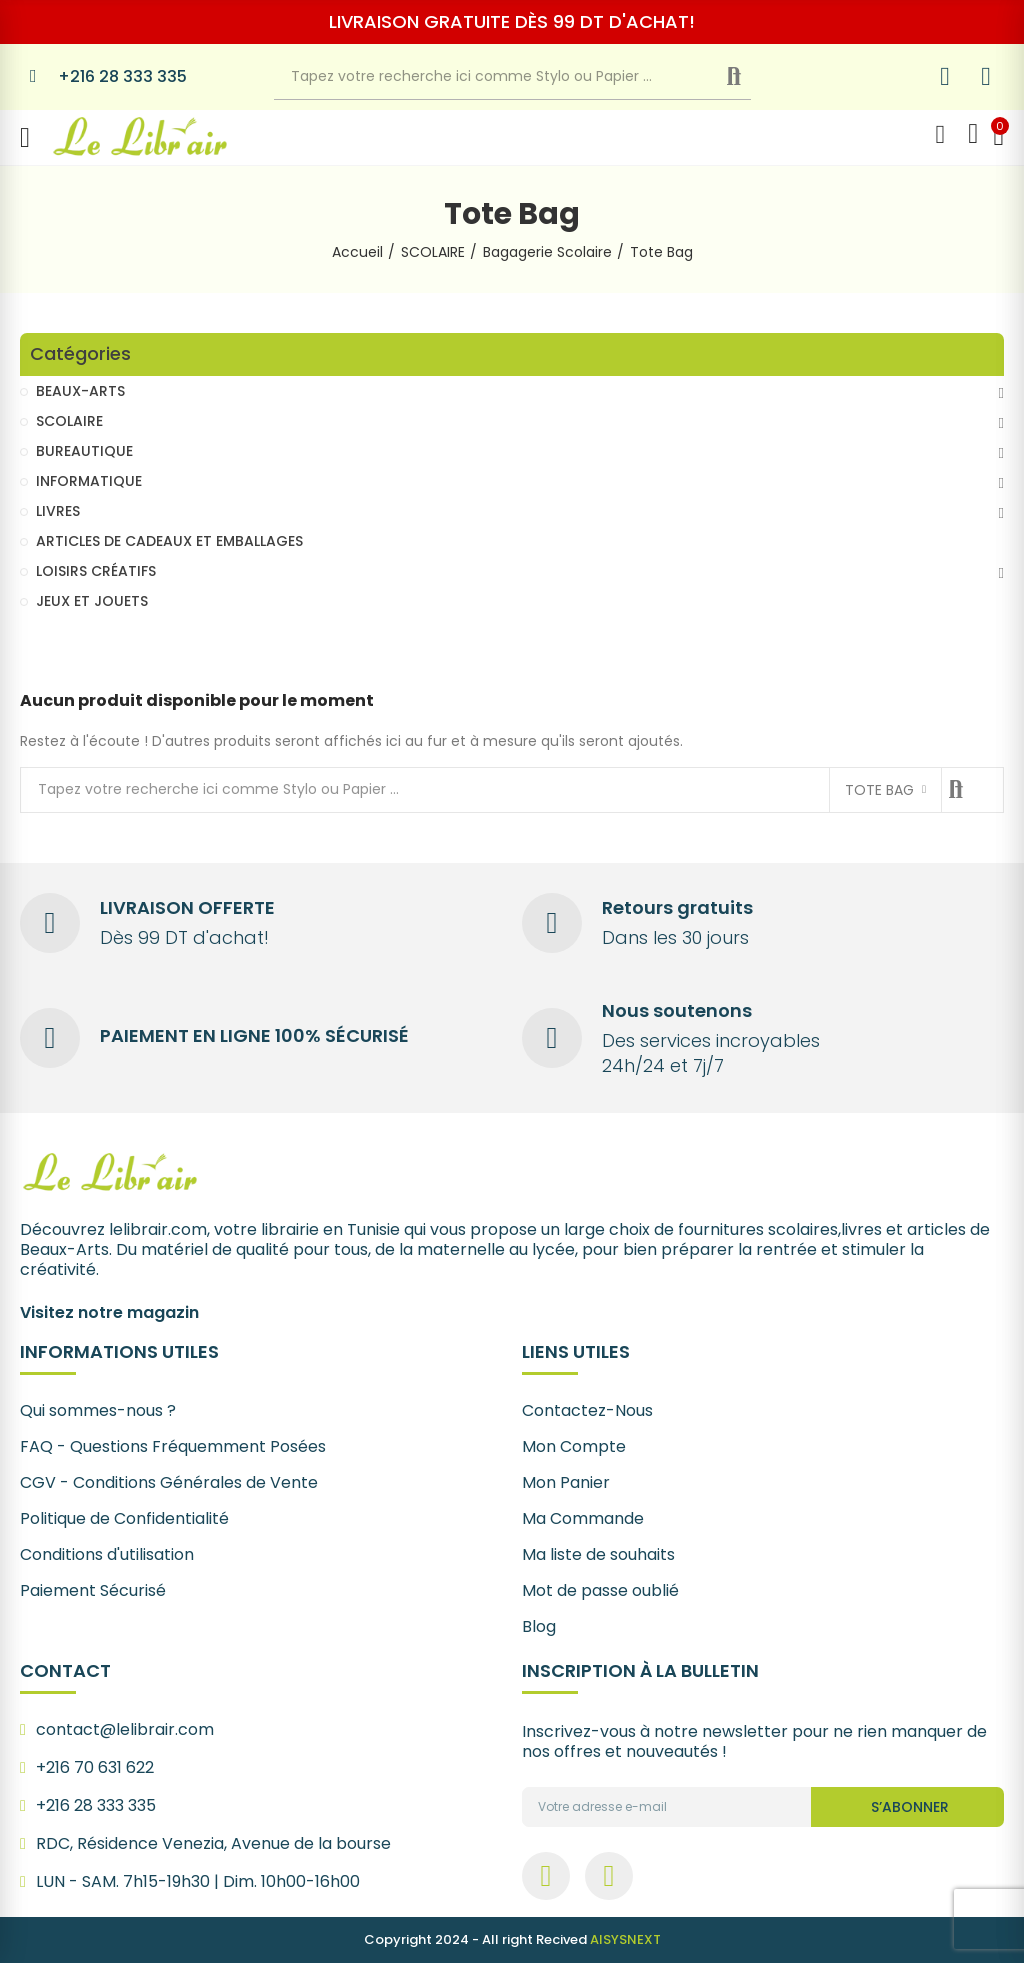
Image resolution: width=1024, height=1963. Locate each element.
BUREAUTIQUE (84, 451)
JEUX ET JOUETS (92, 601)
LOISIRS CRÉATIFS (96, 571)
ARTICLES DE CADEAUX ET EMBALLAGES (169, 541)
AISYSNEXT (625, 1939)
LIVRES (58, 511)
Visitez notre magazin (109, 1312)
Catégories (80, 354)
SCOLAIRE (69, 421)
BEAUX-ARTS (80, 391)
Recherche (750, 77)
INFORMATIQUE (89, 481)
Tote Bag (879, 790)
